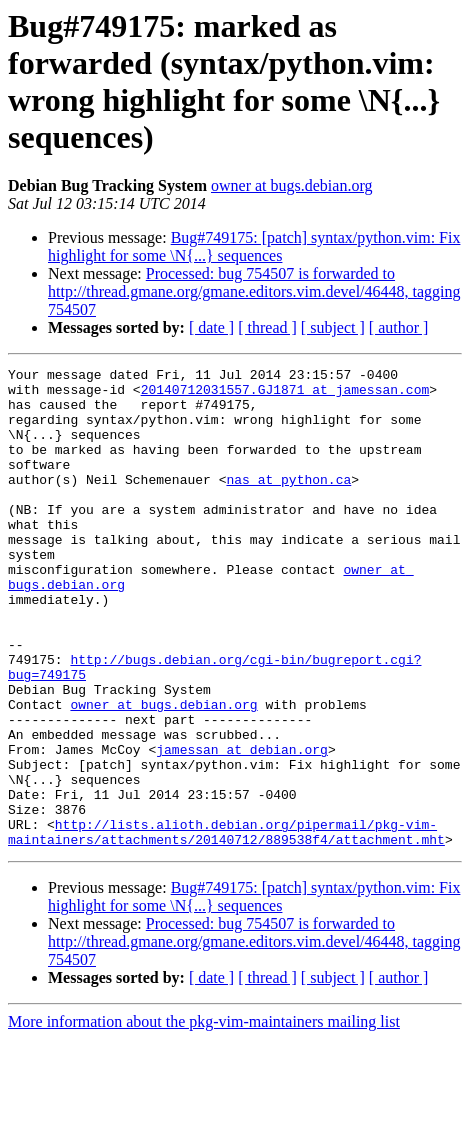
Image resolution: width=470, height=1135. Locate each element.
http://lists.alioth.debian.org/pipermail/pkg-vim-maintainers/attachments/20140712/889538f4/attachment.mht (226, 926)
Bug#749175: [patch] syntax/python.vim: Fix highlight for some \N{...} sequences (254, 246)
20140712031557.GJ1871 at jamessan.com (285, 395)
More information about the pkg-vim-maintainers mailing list (204, 1117)
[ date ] (211, 327)
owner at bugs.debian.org (291, 185)
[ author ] (399, 327)
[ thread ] (267, 327)
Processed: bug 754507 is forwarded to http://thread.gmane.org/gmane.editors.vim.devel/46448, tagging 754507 (254, 291)
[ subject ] (333, 327)
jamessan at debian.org (242, 827)
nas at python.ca (288, 503)
